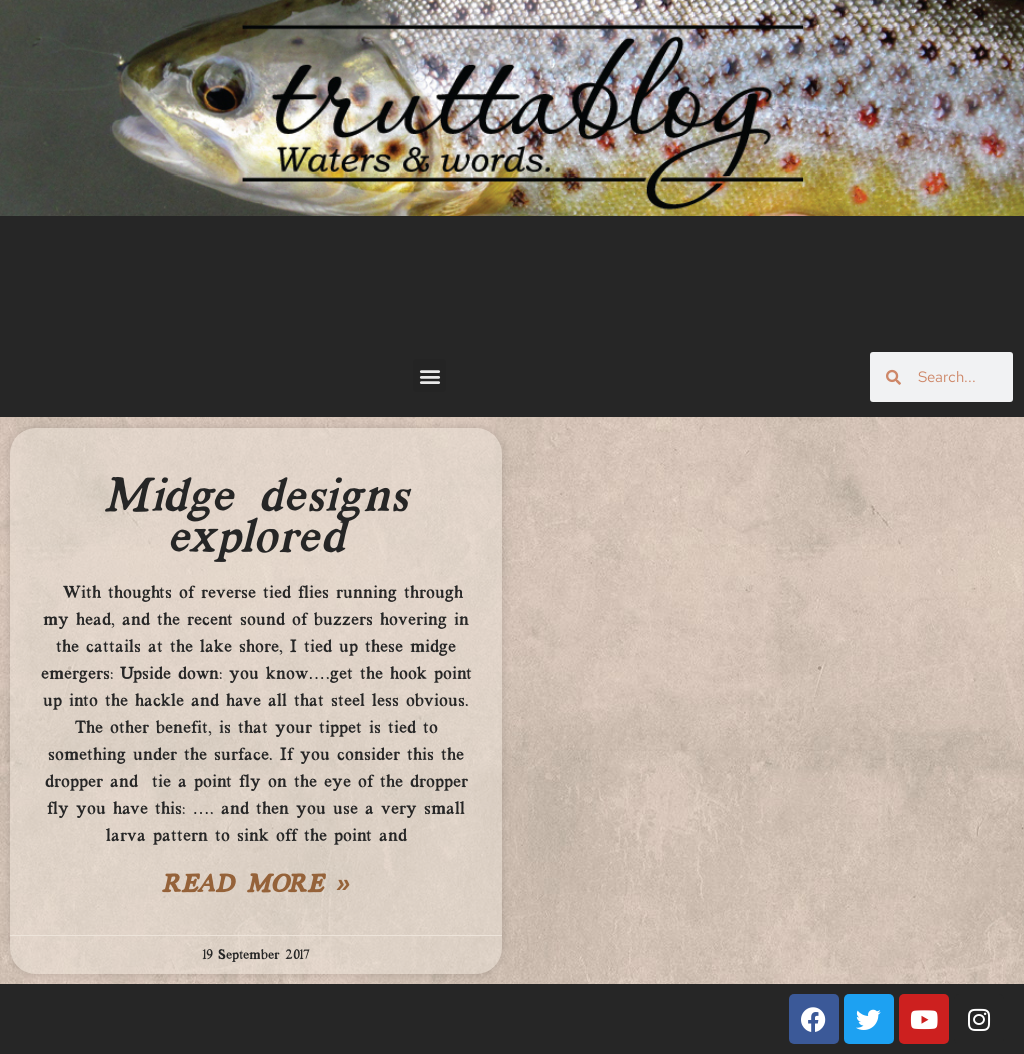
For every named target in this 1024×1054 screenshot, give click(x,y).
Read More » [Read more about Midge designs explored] (256, 886)
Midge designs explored (256, 518)
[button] (429, 375)
